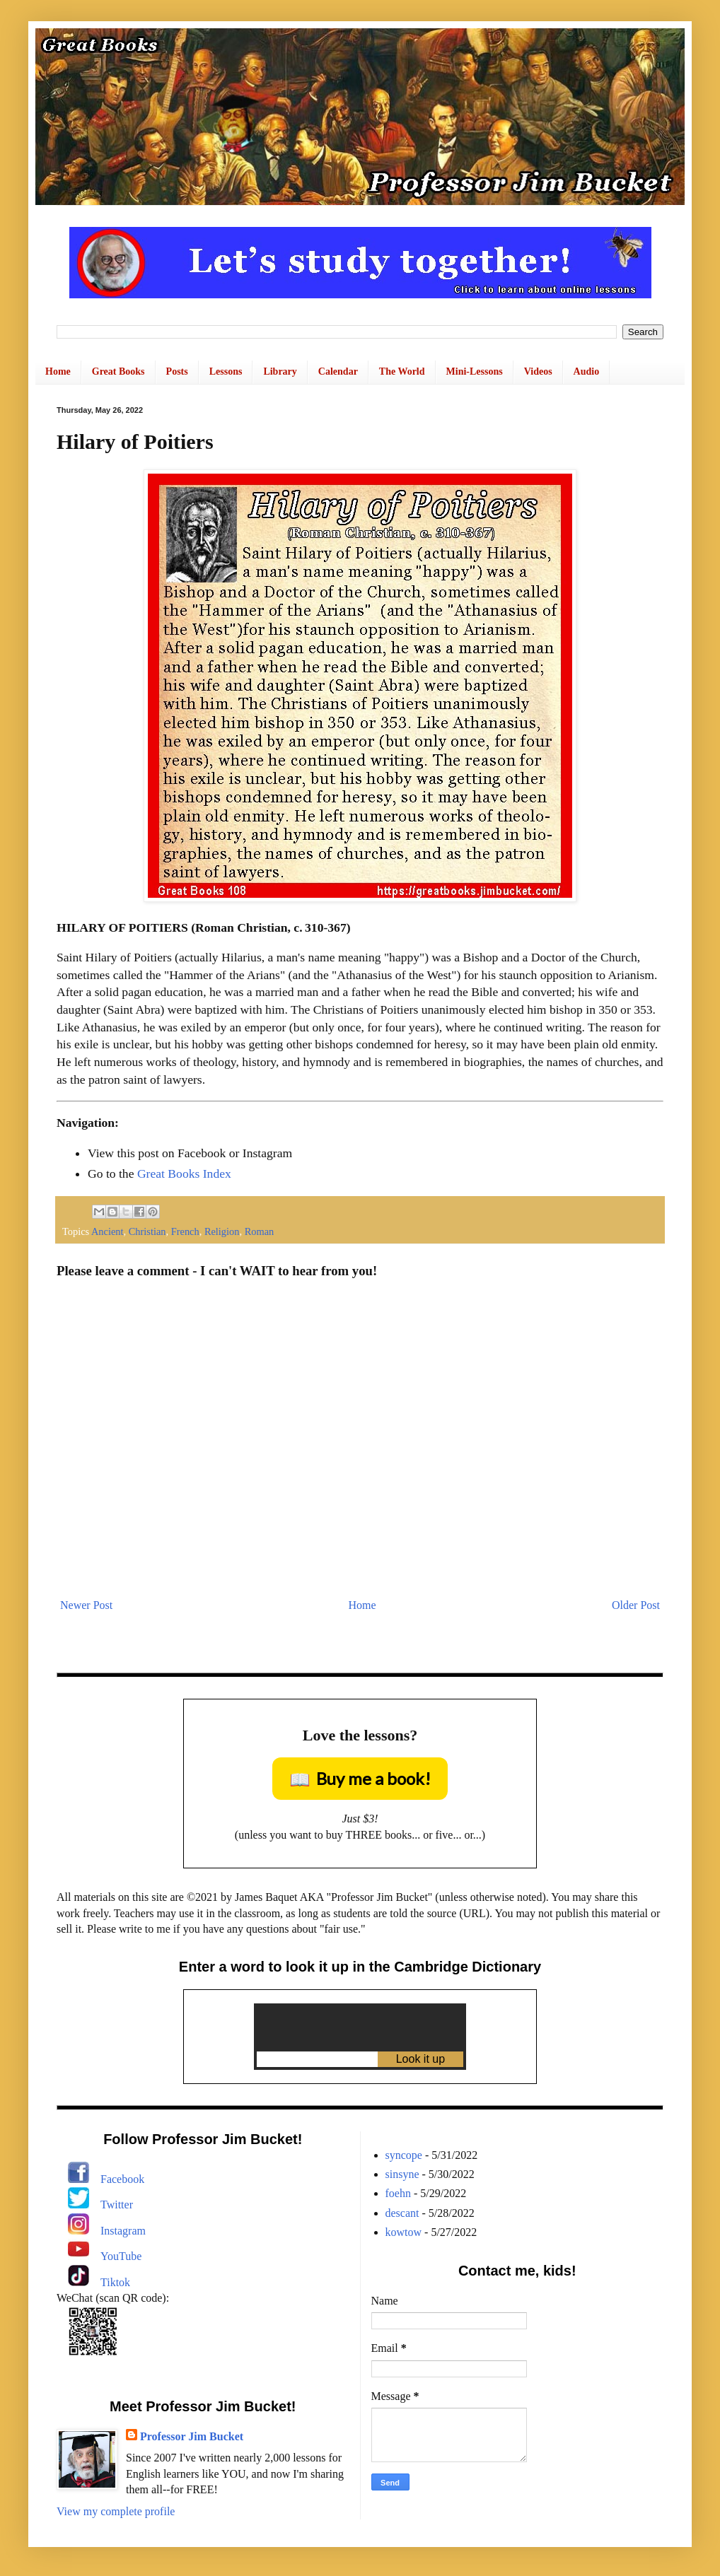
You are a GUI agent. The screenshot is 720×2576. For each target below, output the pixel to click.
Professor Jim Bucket (191, 2436)
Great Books (118, 371)
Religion (222, 1231)
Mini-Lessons (474, 371)
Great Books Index (184, 1173)
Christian (147, 1231)
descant (402, 2213)
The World (402, 371)
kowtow (403, 2232)
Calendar (338, 371)
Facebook (122, 2179)
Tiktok (115, 2282)
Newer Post (86, 1605)
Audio (587, 371)
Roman (259, 1231)
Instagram (123, 2231)
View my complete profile (116, 2511)
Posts (177, 371)
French (185, 1231)
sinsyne (402, 2174)
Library (279, 371)
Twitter (116, 2205)
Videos (538, 371)
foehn (398, 2193)
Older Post (636, 1605)
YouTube (120, 2256)
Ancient (107, 1231)
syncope (403, 2155)
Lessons (226, 371)
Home (58, 371)
